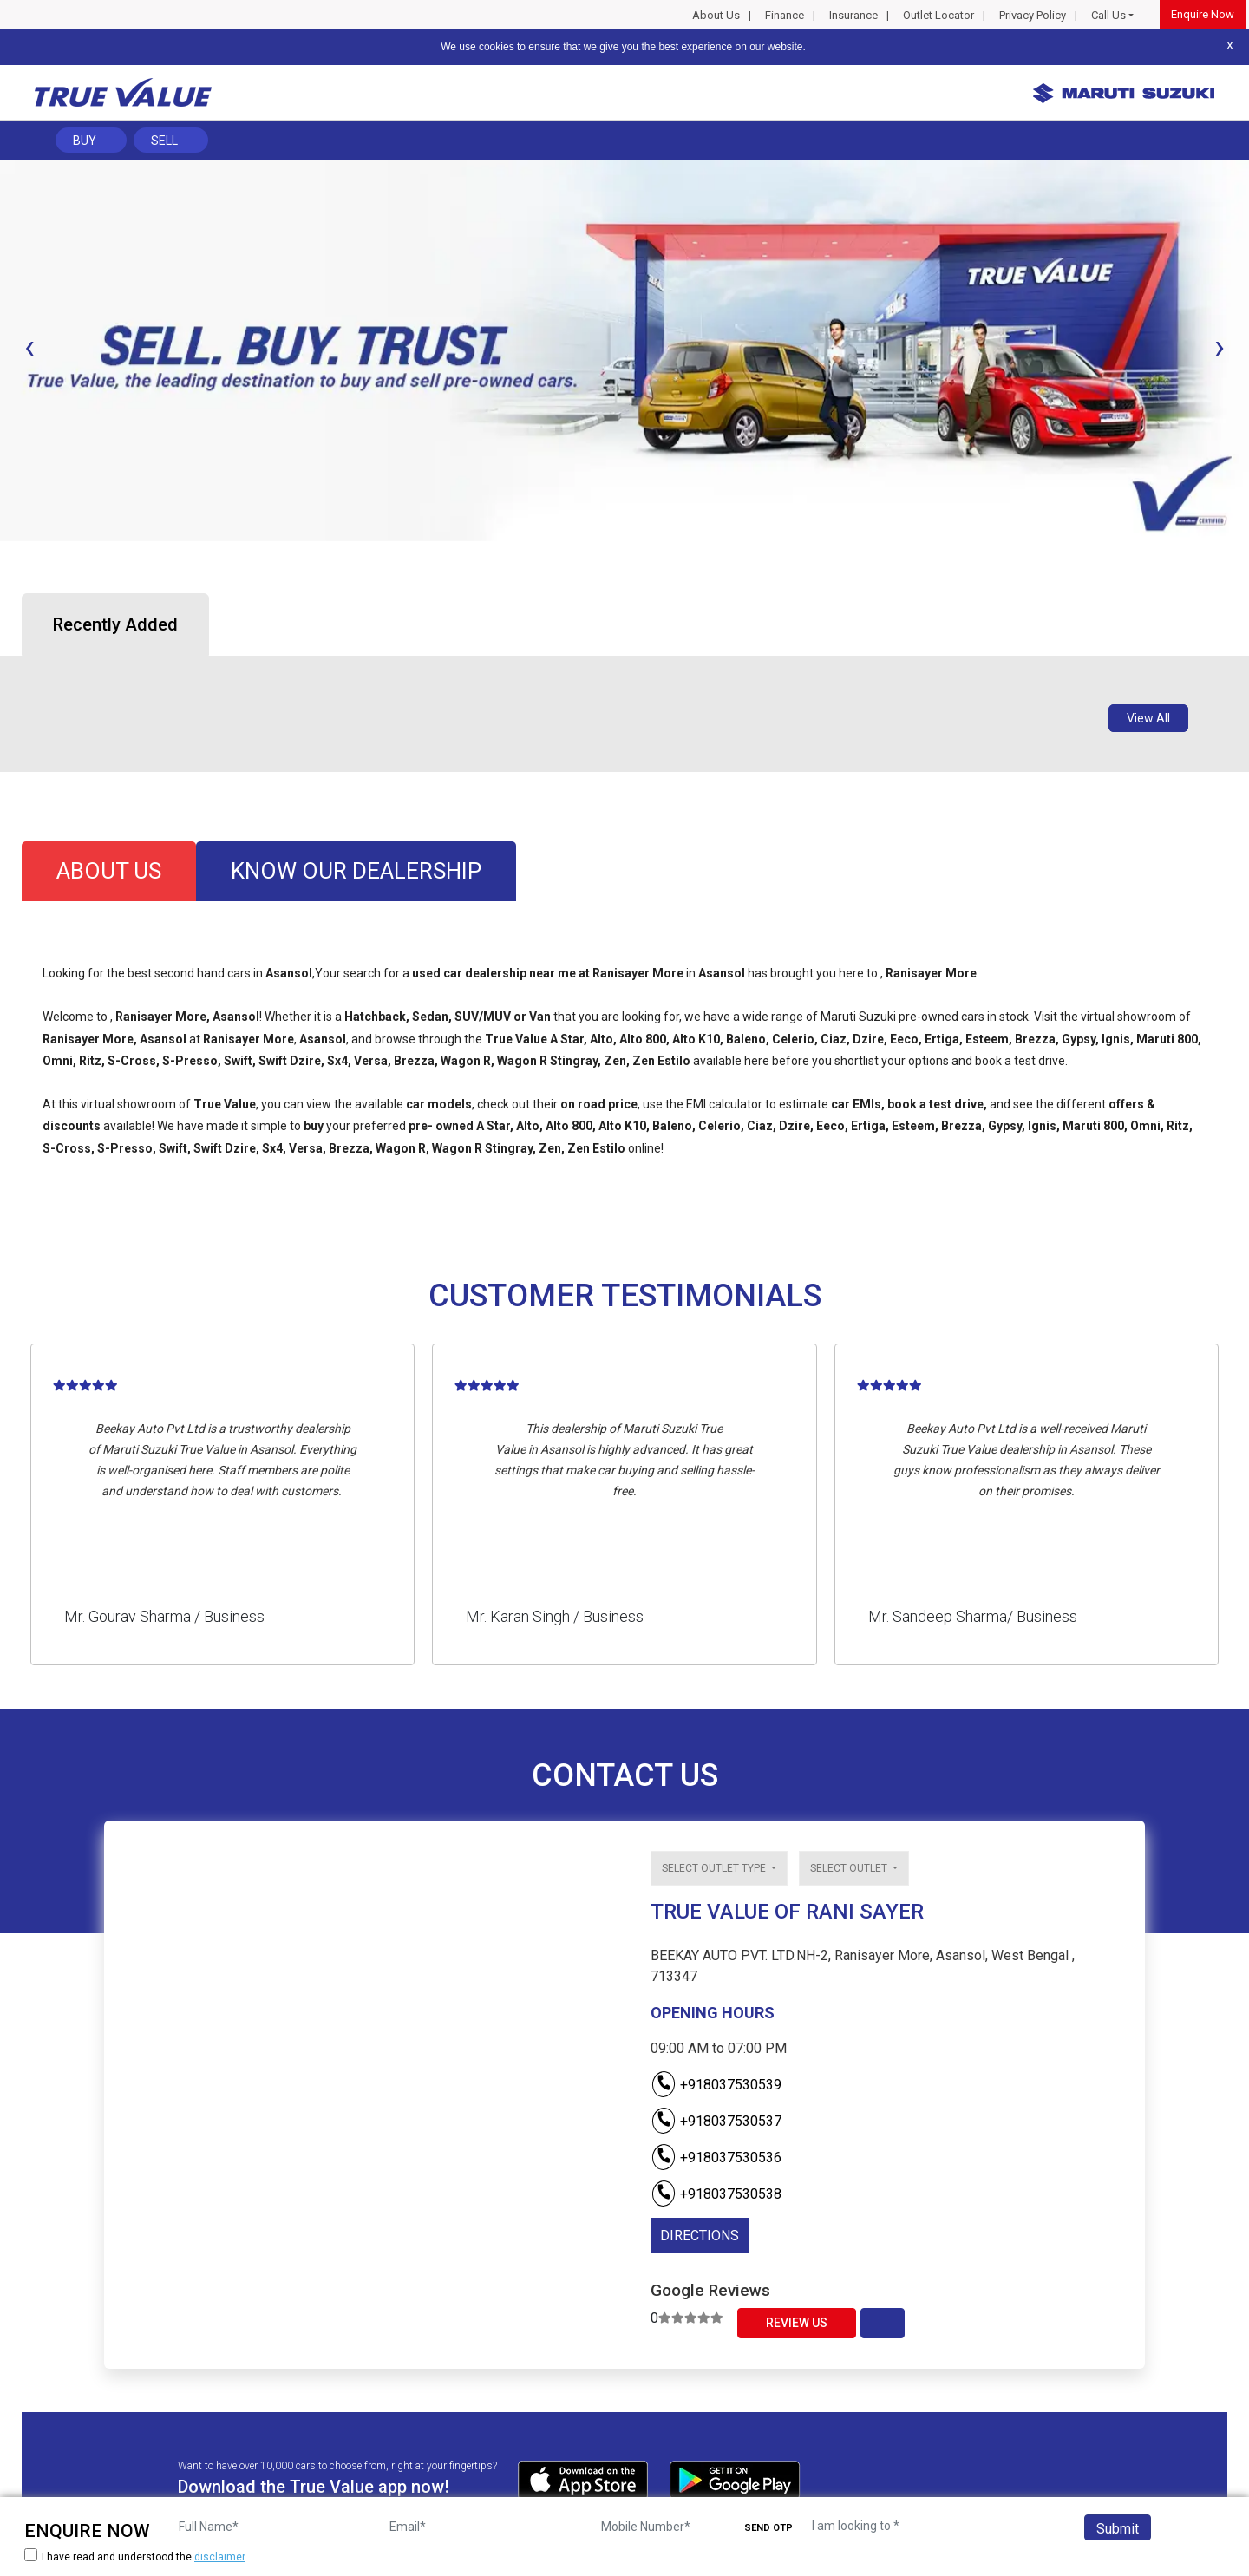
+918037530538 (716, 2194)
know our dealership (356, 871)
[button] (5, 556)
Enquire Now (1202, 14)
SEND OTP (768, 2528)
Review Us (796, 2323)
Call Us (1108, 15)
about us (108, 871)
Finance (784, 15)
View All (1148, 718)
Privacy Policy (1032, 15)
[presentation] (29, 347)
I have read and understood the (134, 2556)
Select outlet (850, 1868)
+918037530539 (716, 2084)
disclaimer (219, 2557)
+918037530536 (716, 2157)
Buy (84, 140)
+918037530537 (716, 2121)
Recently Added (115, 624)
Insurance (853, 15)
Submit (1117, 2528)
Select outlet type (715, 1868)
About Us (716, 15)
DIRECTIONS (699, 2235)
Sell (164, 140)
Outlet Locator (938, 15)
